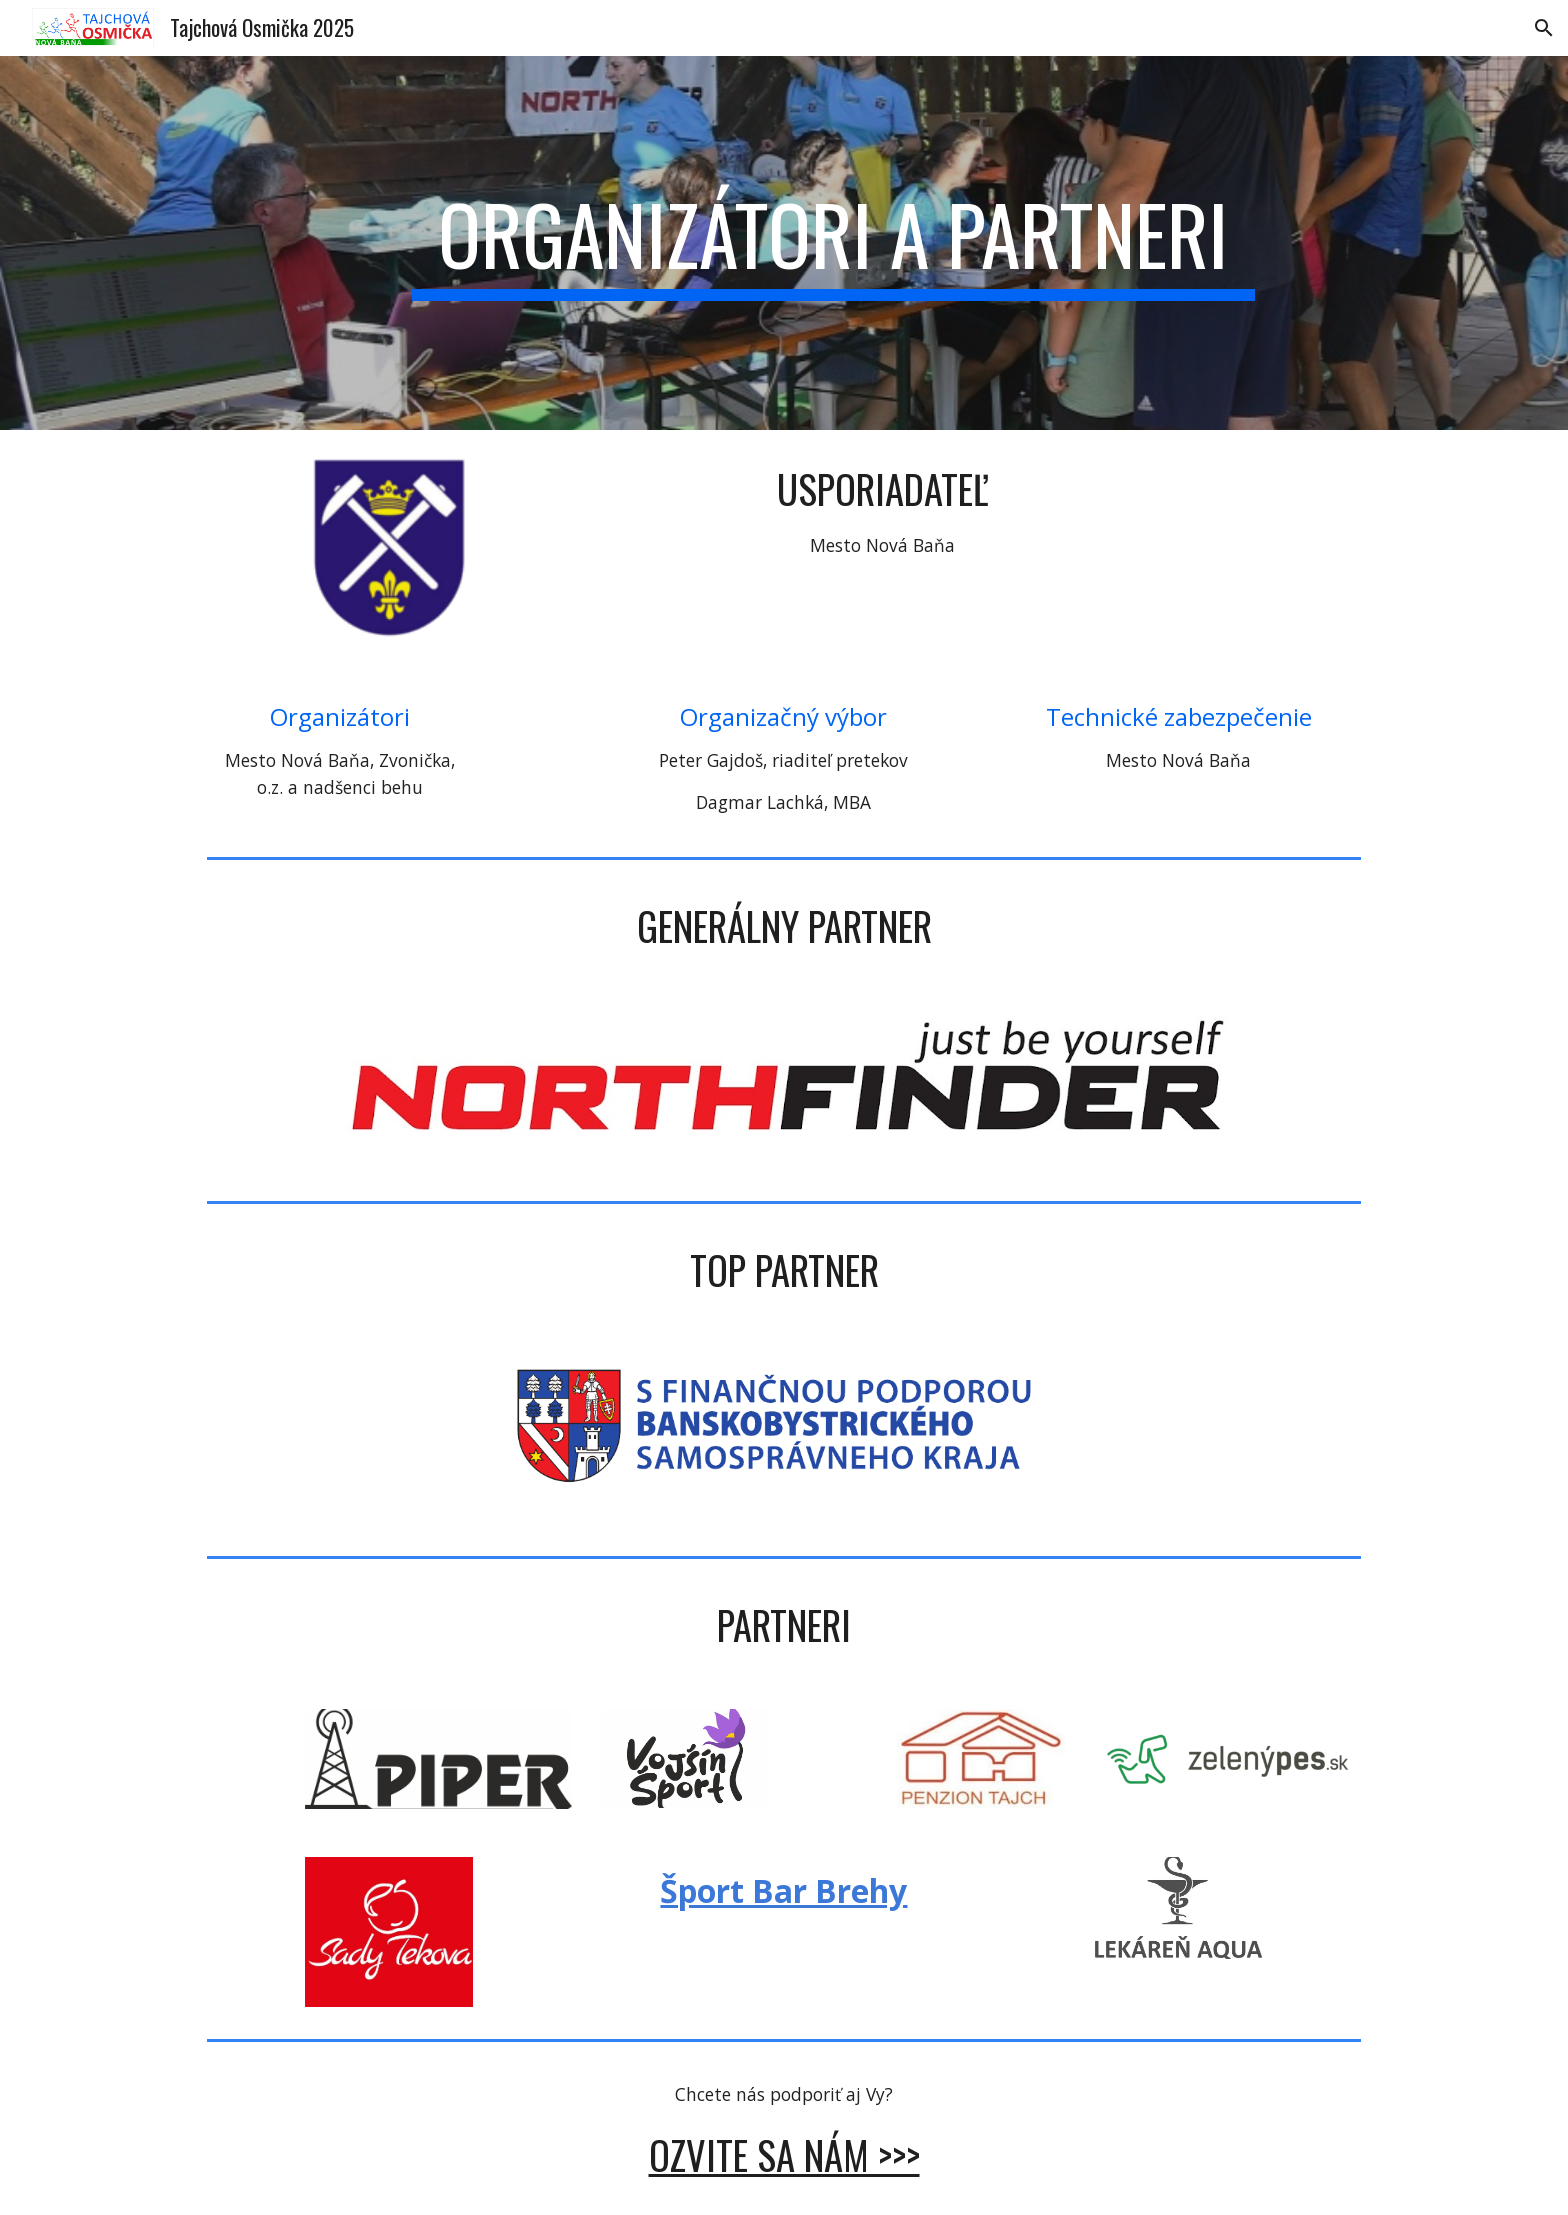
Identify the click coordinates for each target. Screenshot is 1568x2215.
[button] (1544, 28)
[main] (833, 243)
